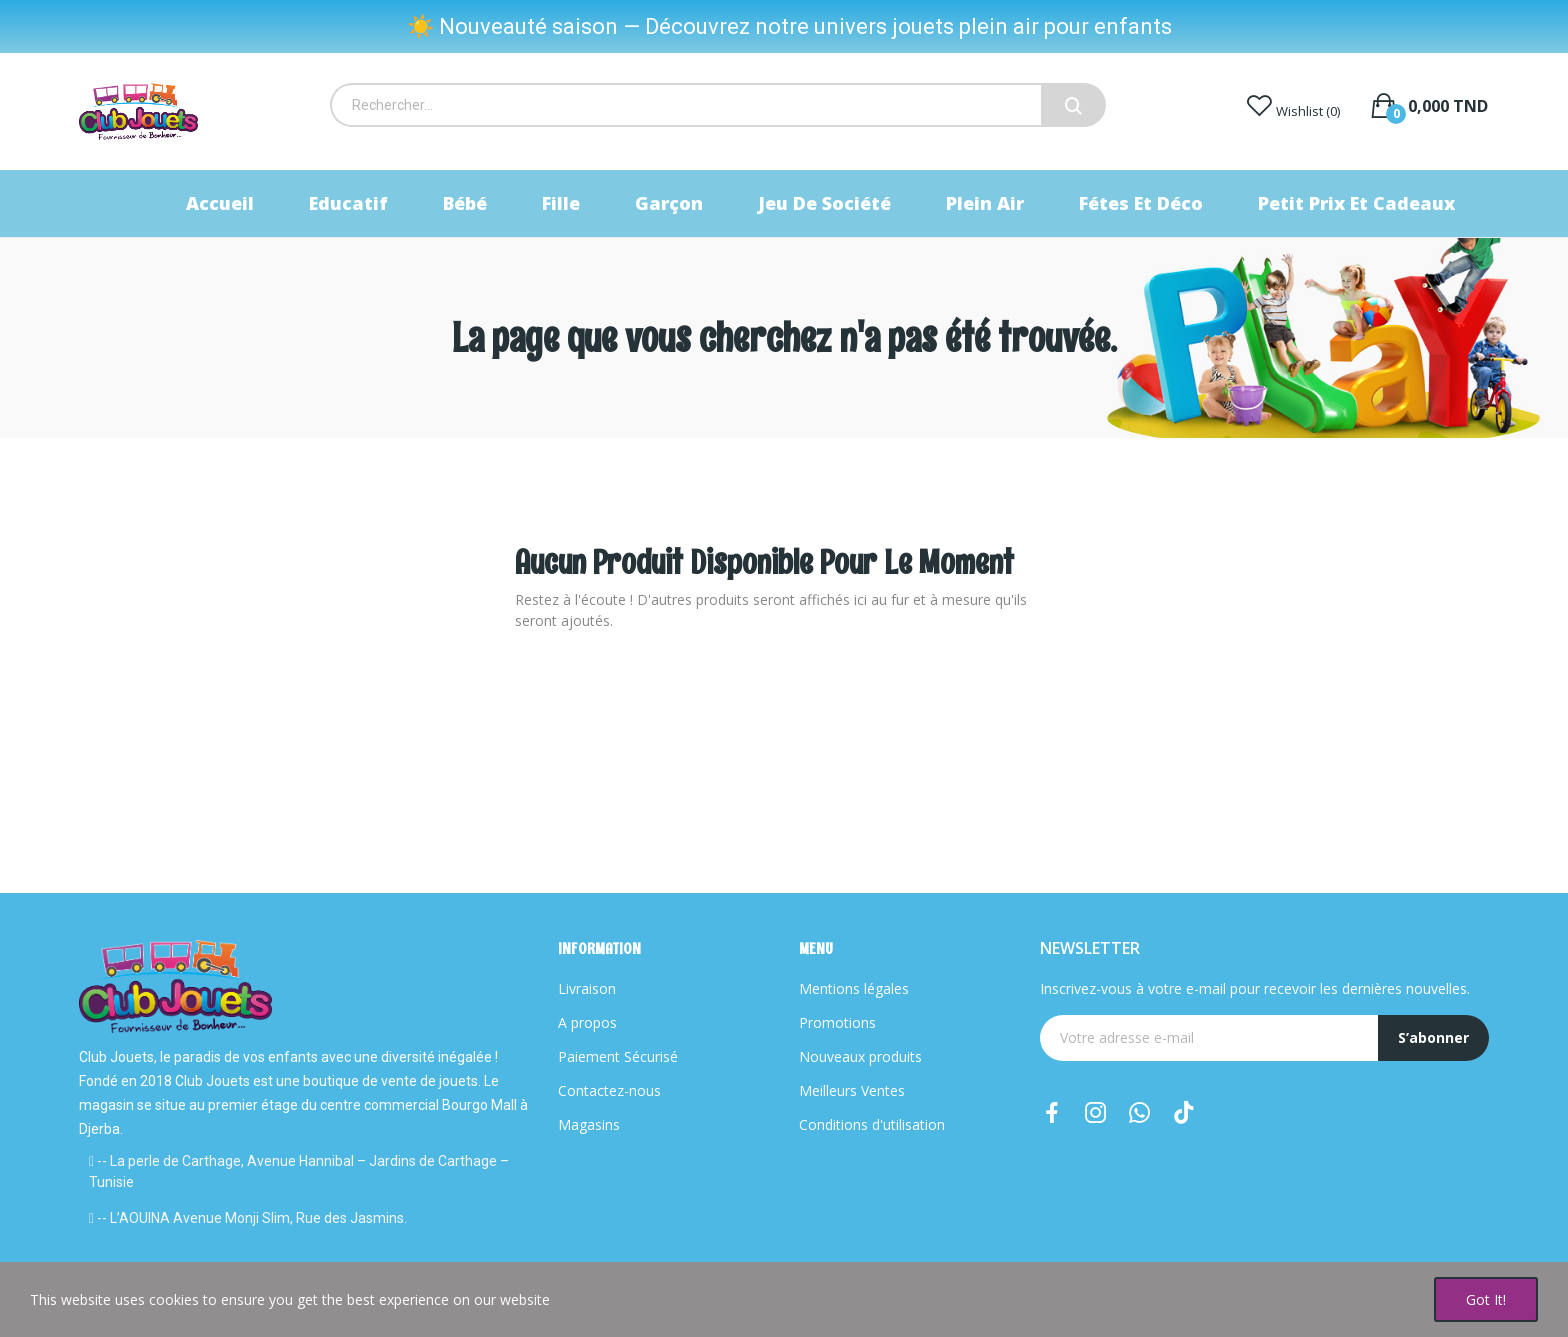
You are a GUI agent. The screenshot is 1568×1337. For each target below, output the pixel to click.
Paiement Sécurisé (618, 1056)
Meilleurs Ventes (852, 1090)
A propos (587, 1022)
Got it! (1486, 1299)
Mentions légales (854, 988)
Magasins (589, 1124)
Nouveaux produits (860, 1056)
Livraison (587, 988)
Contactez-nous (609, 1090)
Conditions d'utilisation (872, 1124)
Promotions (837, 1022)
